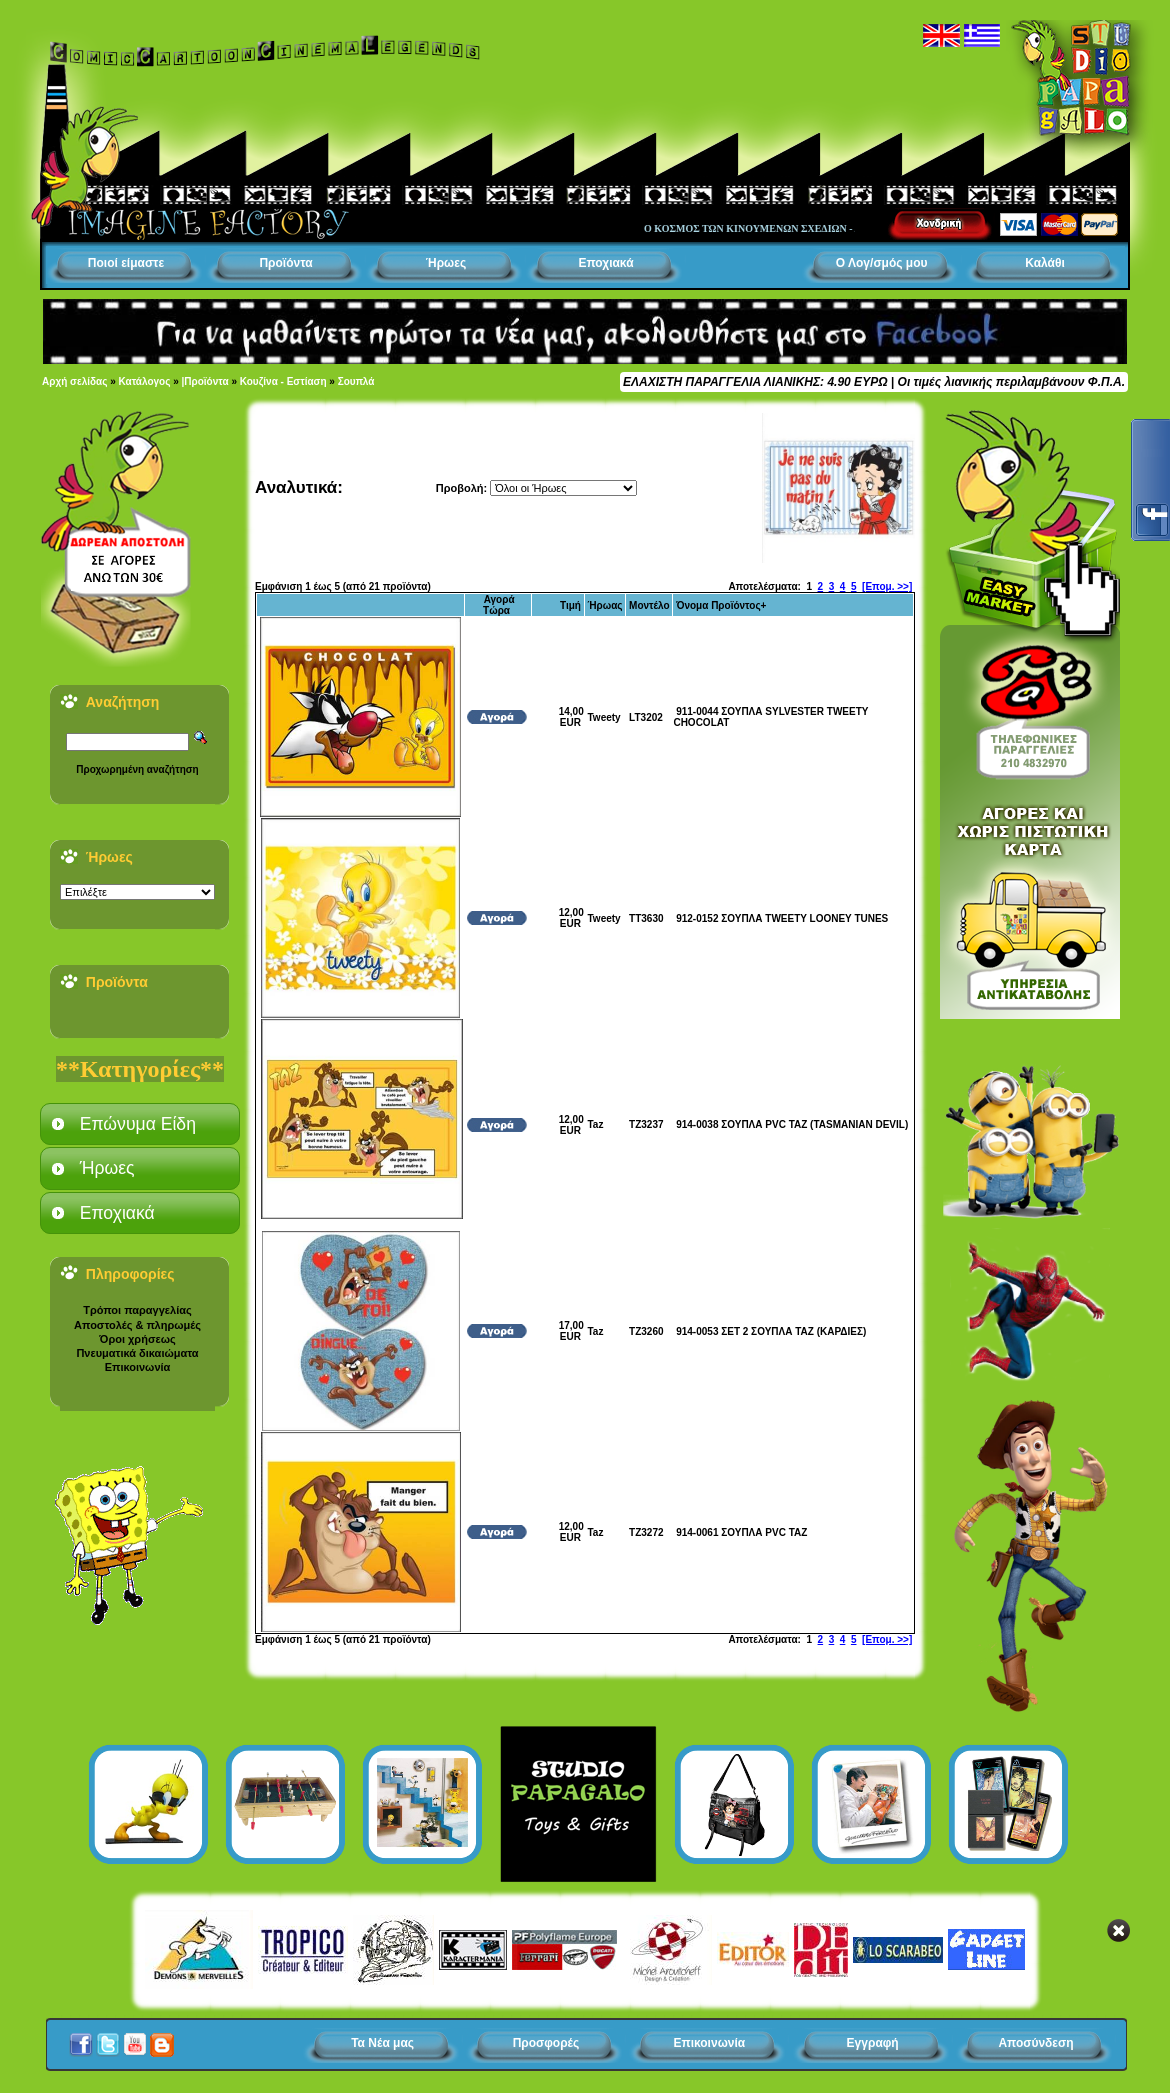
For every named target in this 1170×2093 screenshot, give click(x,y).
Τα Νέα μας (382, 2043)
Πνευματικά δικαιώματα (137, 1353)
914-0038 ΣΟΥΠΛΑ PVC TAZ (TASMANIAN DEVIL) (792, 1124)
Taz (595, 1124)
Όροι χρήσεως (137, 1339)
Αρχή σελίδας (74, 381)
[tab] (140, 1124)
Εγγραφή (873, 2043)
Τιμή (570, 605)
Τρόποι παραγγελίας (137, 1310)
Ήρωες (446, 263)
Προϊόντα (285, 263)
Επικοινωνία (138, 1367)
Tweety (603, 717)
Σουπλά (356, 381)
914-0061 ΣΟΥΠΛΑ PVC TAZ (741, 1532)
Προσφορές (546, 2043)
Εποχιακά (605, 263)
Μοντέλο (649, 605)
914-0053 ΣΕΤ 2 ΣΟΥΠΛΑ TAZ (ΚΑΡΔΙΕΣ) (771, 1331)
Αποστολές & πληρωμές (137, 1325)
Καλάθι (1045, 263)
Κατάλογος (145, 381)
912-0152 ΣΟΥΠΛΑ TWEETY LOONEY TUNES (782, 918)
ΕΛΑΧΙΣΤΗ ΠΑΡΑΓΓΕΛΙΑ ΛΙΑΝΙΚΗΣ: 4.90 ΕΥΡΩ (755, 382)
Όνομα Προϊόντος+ (721, 605)
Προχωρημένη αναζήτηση (137, 769)
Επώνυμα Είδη (138, 1124)
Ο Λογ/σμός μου (882, 263)
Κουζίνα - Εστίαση (283, 381)
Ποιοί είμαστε (126, 263)
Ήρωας (604, 605)
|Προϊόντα (205, 381)
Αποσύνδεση (1035, 2043)
